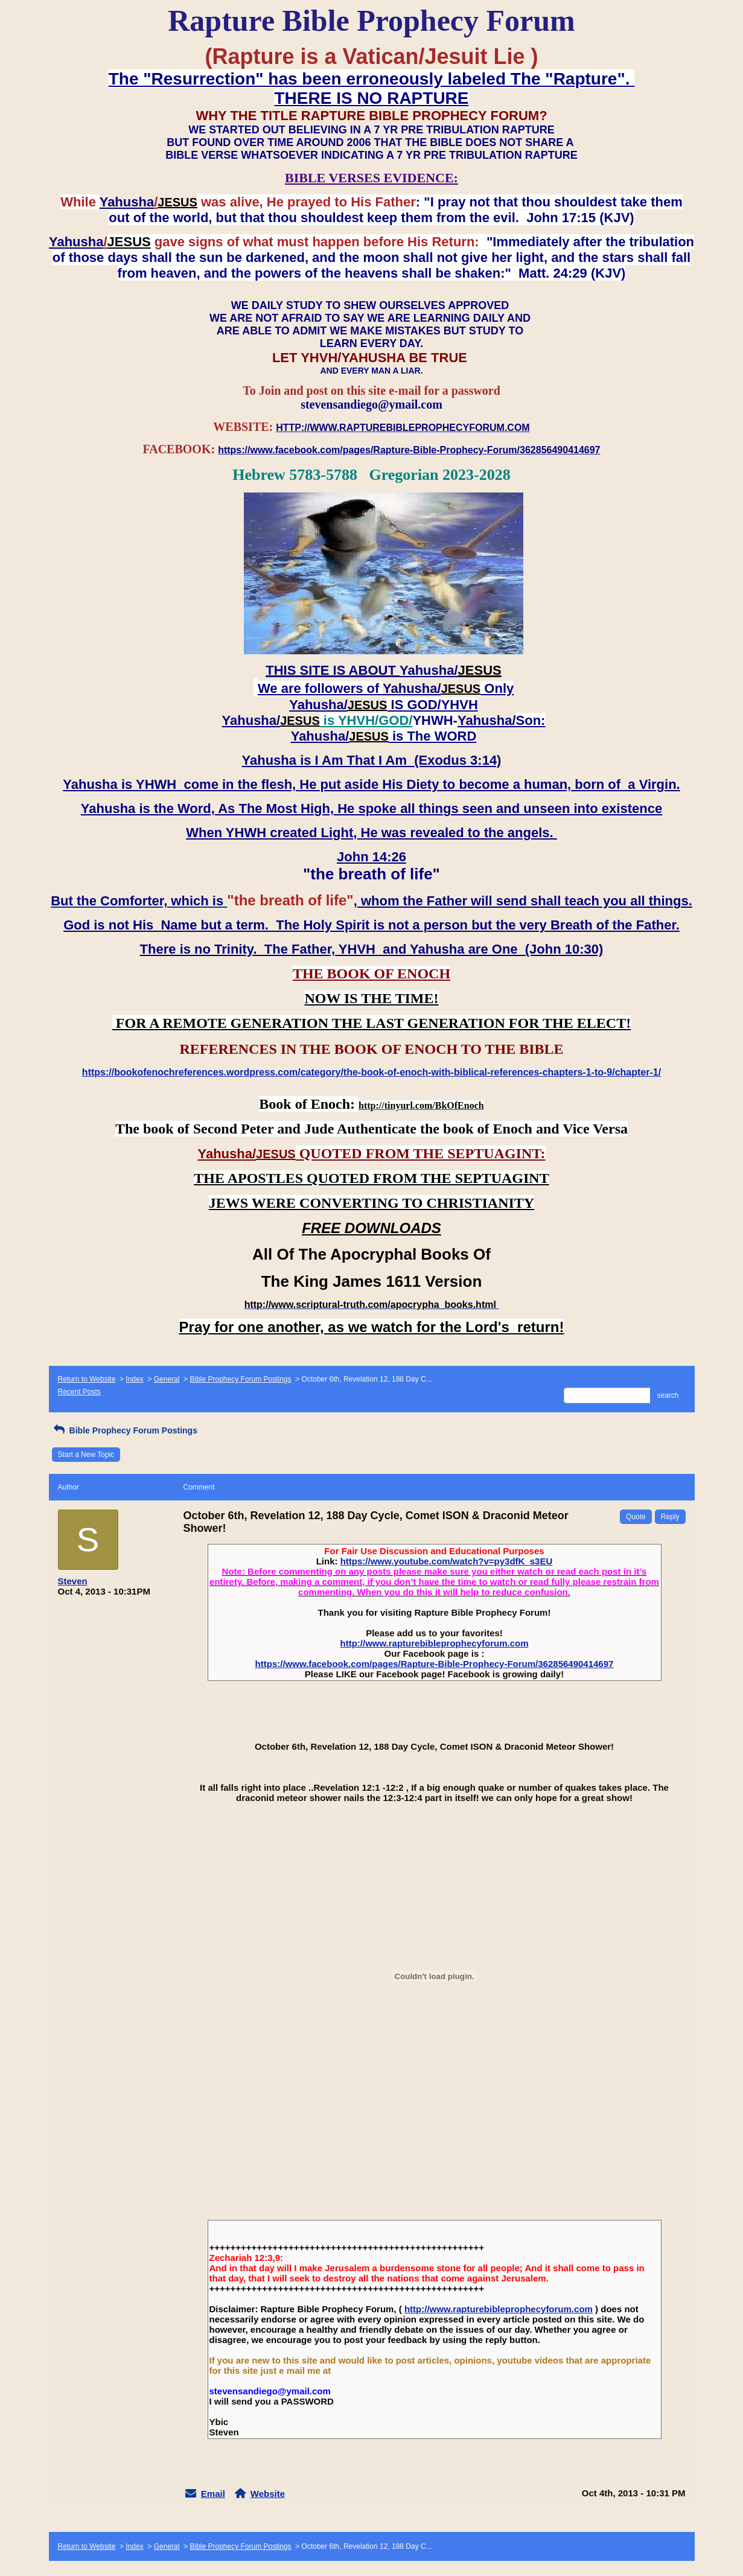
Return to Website (87, 1379)
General (167, 1379)
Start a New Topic (86, 1454)
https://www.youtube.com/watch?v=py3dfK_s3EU (446, 1561)
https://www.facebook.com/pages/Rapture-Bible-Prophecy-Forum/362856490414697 (434, 1664)
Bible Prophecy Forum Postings (240, 1379)
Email (213, 2493)
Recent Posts (79, 1392)
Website (267, 2493)
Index (134, 1379)
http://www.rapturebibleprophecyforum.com (434, 1643)
